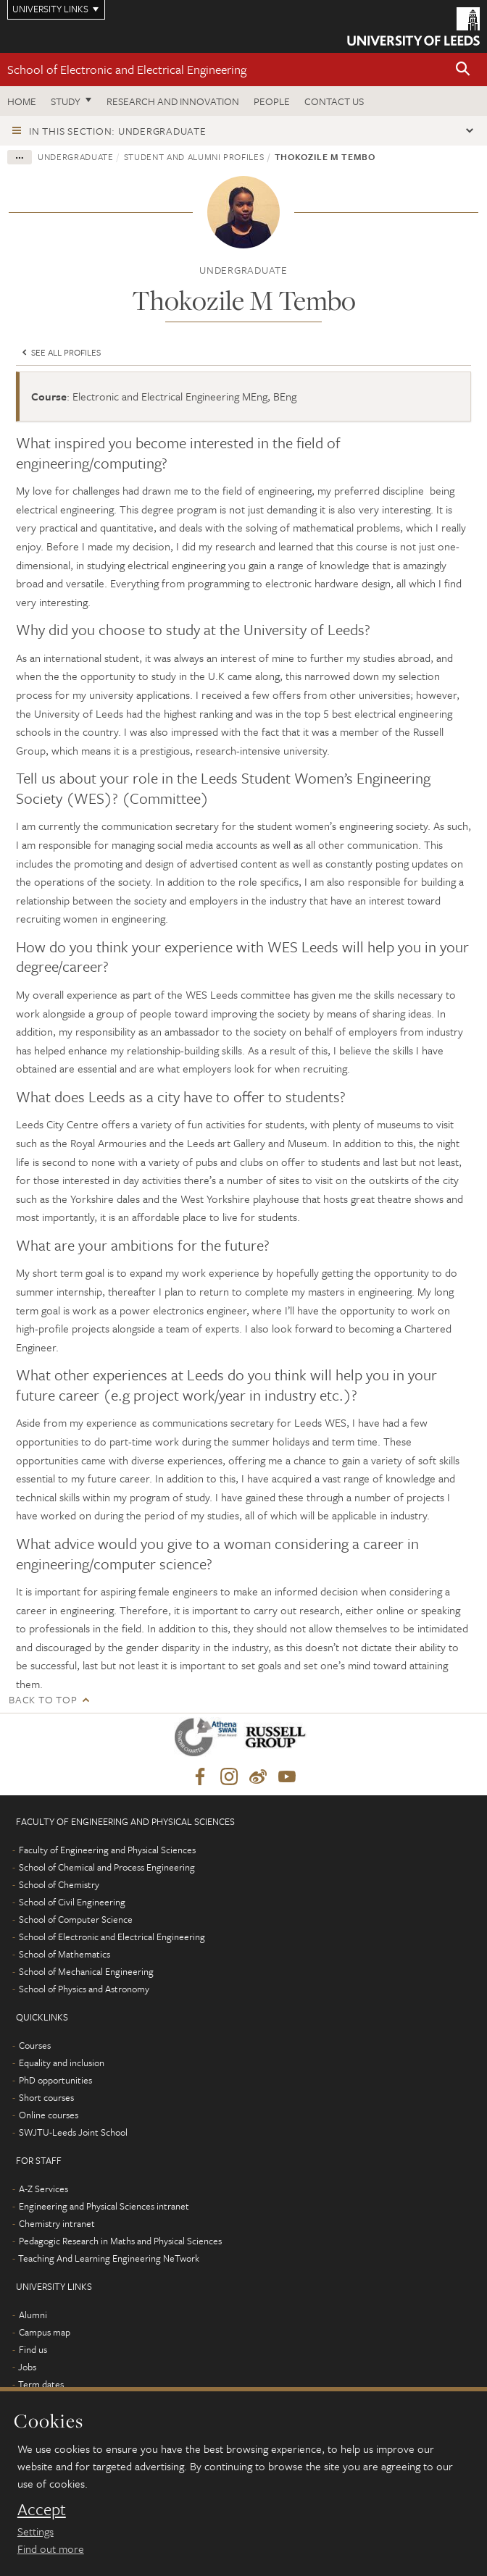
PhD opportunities (55, 2080)
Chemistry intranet (57, 2223)
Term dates (41, 2384)
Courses (35, 2045)
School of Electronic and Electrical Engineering (126, 69)
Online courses (48, 2114)
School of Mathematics (64, 1954)
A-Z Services (43, 2188)
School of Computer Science (76, 1919)
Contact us (334, 101)
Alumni (33, 2314)
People (272, 101)
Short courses (46, 2097)
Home (21, 101)
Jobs (27, 2366)
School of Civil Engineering (72, 1902)
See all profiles (60, 351)
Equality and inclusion (61, 2062)
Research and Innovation (173, 101)
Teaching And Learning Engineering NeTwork (108, 2258)
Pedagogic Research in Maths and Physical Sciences (120, 2240)
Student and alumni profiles (194, 156)
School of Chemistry (59, 1884)
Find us (33, 2349)
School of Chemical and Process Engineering (107, 1867)
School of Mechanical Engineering (86, 1971)
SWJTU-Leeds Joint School (73, 2132)
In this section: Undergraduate (118, 130)
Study (65, 101)
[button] (463, 70)
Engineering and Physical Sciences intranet (104, 2206)
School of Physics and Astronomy (84, 1988)
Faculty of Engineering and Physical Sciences (107, 1849)
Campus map (44, 2332)
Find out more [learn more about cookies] (50, 2548)
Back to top (43, 1699)
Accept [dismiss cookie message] (41, 2509)
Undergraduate (75, 156)
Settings (35, 2531)
